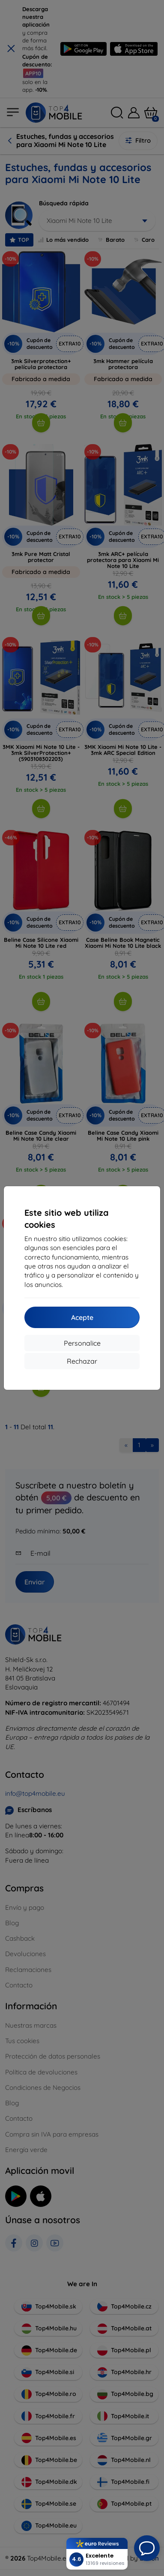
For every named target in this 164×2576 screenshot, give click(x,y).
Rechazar (82, 1361)
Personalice (82, 1343)
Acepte (82, 1317)
